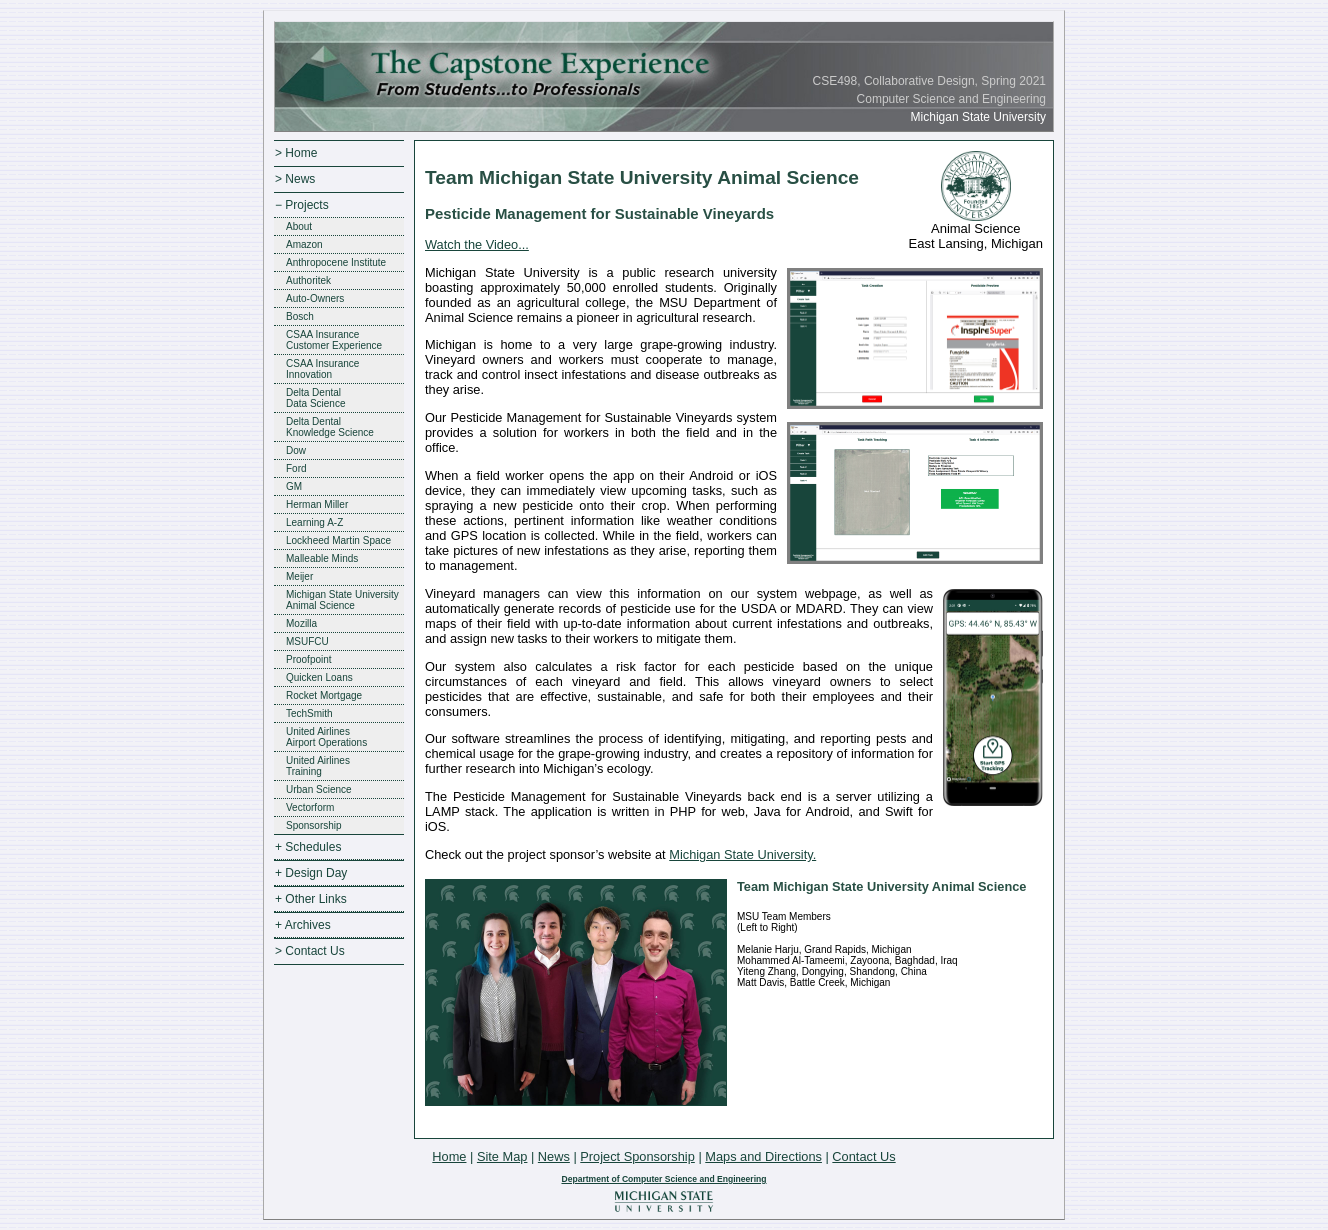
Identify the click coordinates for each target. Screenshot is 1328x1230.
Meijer (299, 576)
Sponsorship (314, 825)
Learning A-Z (314, 522)
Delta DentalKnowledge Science (330, 427)
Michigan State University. (742, 854)
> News (295, 179)
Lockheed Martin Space (338, 540)
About (299, 226)
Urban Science (319, 789)
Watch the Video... (477, 244)
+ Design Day (311, 873)
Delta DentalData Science (315, 398)
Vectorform (310, 807)
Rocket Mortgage (324, 695)
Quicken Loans (319, 677)
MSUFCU (307, 641)
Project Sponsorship (637, 1156)
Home (449, 1156)
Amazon (304, 244)
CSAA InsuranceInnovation (322, 369)
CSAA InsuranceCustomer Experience (334, 340)
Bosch (300, 316)
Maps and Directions (763, 1156)
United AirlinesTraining (318, 766)
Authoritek (308, 280)
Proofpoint (309, 659)
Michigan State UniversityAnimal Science (342, 600)
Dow (296, 450)
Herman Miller (317, 504)
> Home (296, 153)
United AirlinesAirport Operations (326, 737)
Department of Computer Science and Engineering (663, 1179)
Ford (296, 468)
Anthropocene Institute (336, 262)
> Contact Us (310, 951)
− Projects (302, 205)
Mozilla (301, 623)
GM (294, 486)
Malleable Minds (322, 558)
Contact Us (863, 1156)
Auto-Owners (315, 298)
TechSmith (309, 713)
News (554, 1156)
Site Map (502, 1156)
